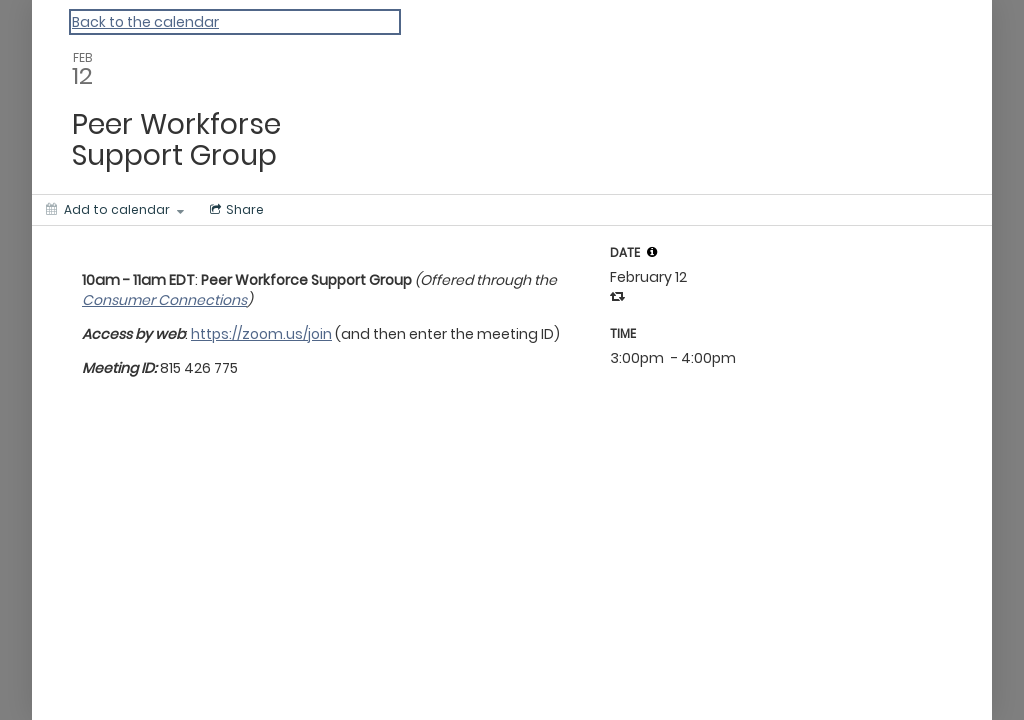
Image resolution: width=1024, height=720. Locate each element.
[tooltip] (652, 252)
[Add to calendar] (115, 210)
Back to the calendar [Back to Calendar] (145, 22)
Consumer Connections (164, 300)
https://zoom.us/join (261, 334)
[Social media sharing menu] (235, 210)
